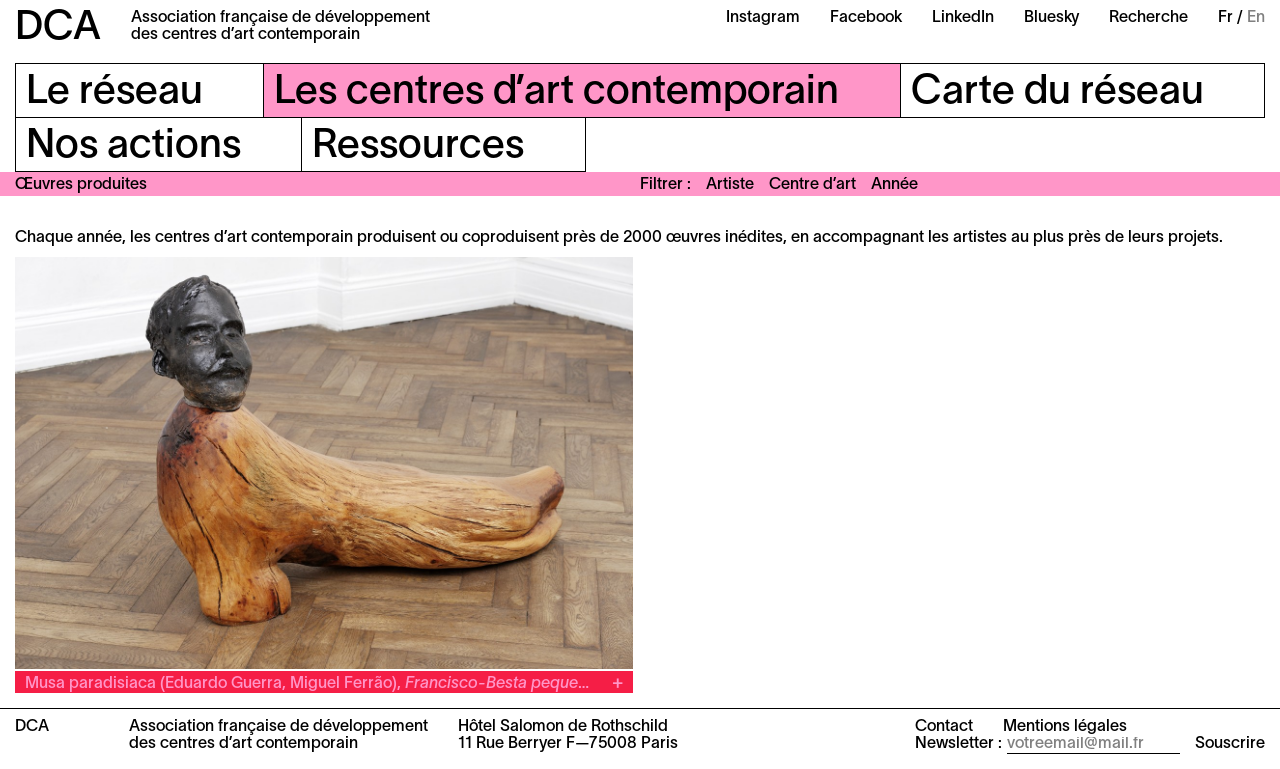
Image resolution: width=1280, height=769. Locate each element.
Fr (1225, 18)
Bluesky (1051, 18)
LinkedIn (963, 18)
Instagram (763, 18)
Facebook (866, 18)
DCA (58, 28)
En (1256, 18)
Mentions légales (1065, 727)
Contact (944, 727)
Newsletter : (958, 744)
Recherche (1148, 18)
